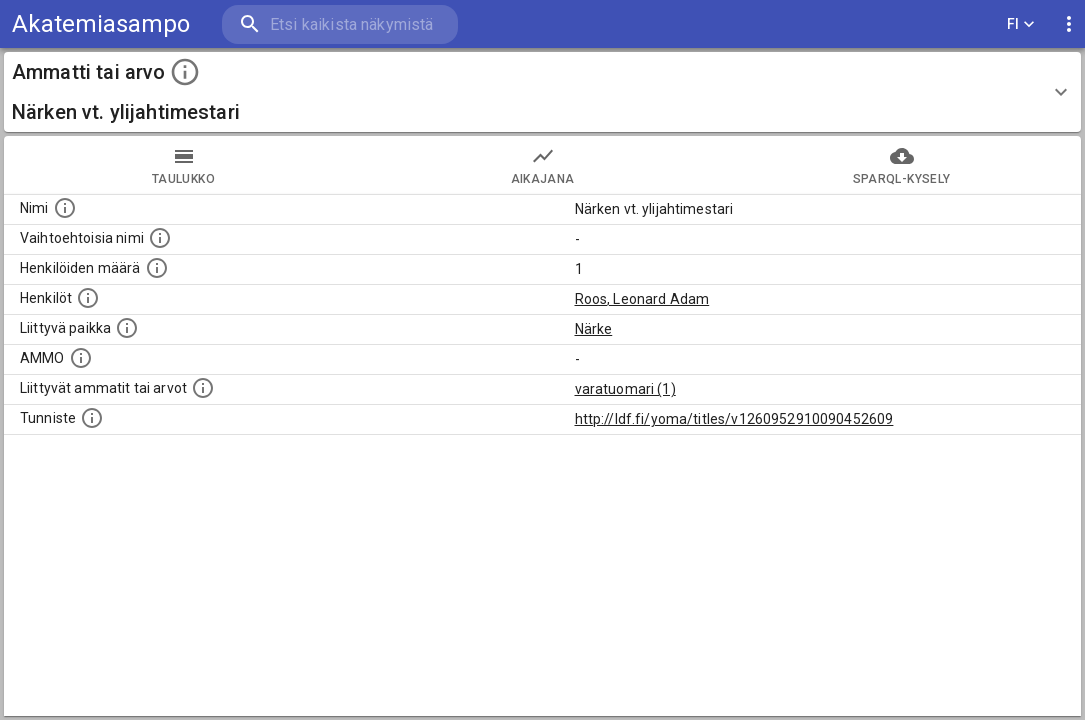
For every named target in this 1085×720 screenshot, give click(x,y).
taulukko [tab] (183, 165)
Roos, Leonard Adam (642, 299)
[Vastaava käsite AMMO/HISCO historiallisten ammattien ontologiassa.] (81, 358)
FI (1021, 24)
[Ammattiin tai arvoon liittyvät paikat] (127, 328)
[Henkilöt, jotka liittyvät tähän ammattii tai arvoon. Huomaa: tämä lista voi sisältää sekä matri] (88, 298)
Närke (594, 329)
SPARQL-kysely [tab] (901, 165)
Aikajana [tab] (542, 165)
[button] (542, 92)
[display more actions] (1069, 24)
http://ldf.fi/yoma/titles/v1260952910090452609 (734, 419)
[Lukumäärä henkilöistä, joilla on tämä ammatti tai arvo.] (157, 268)
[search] (340, 24)
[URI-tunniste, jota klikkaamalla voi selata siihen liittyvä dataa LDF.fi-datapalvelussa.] (92, 418)
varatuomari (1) (625, 389)
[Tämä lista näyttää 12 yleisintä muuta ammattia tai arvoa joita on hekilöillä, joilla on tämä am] (203, 388)
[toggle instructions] (185, 72)
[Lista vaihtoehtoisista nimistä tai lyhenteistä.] (160, 238)
